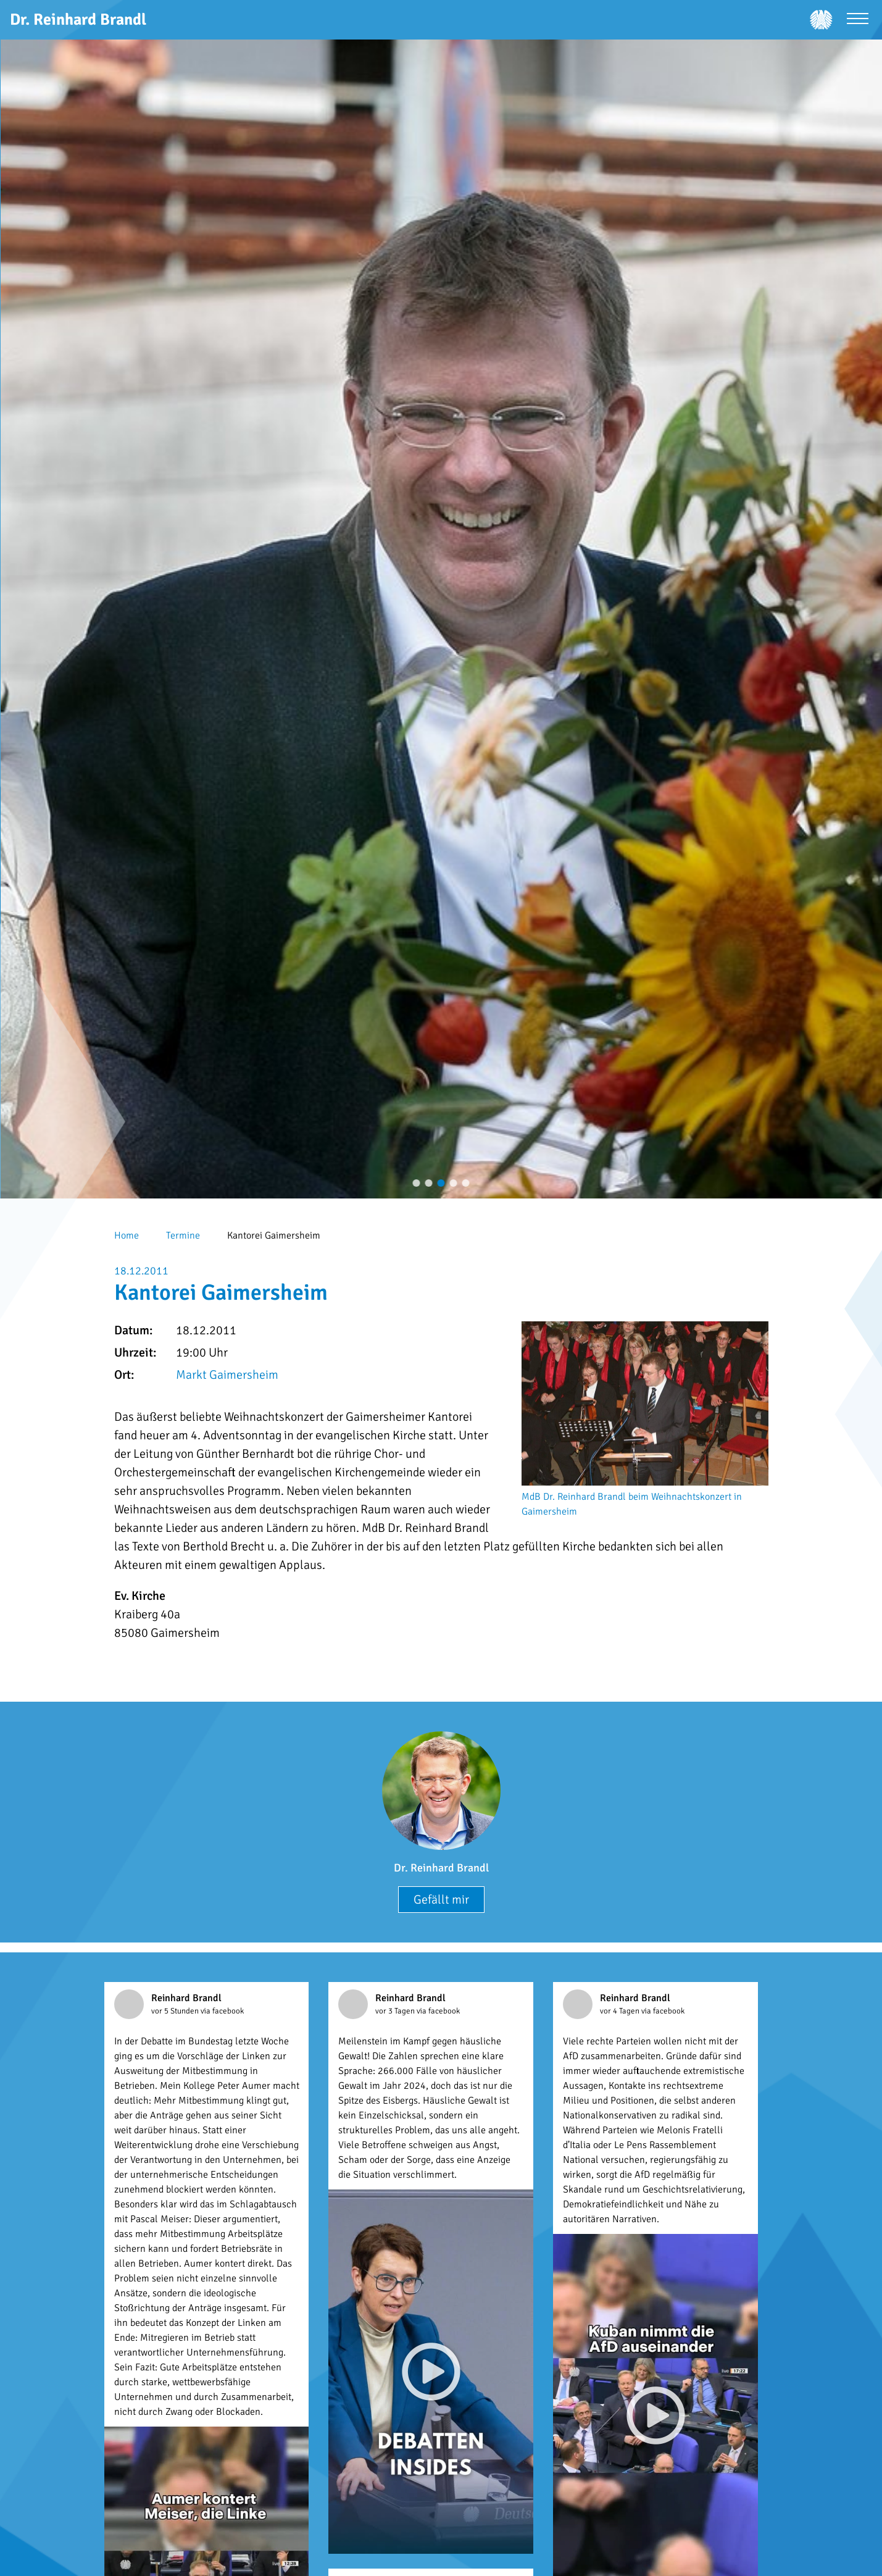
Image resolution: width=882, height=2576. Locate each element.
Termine (183, 1235)
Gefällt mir (441, 1899)
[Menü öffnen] (857, 20)
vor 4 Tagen (620, 2011)
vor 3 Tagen (396, 2011)
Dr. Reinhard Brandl (441, 1868)
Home (126, 1235)
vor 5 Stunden (176, 2011)
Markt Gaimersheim (227, 1374)
